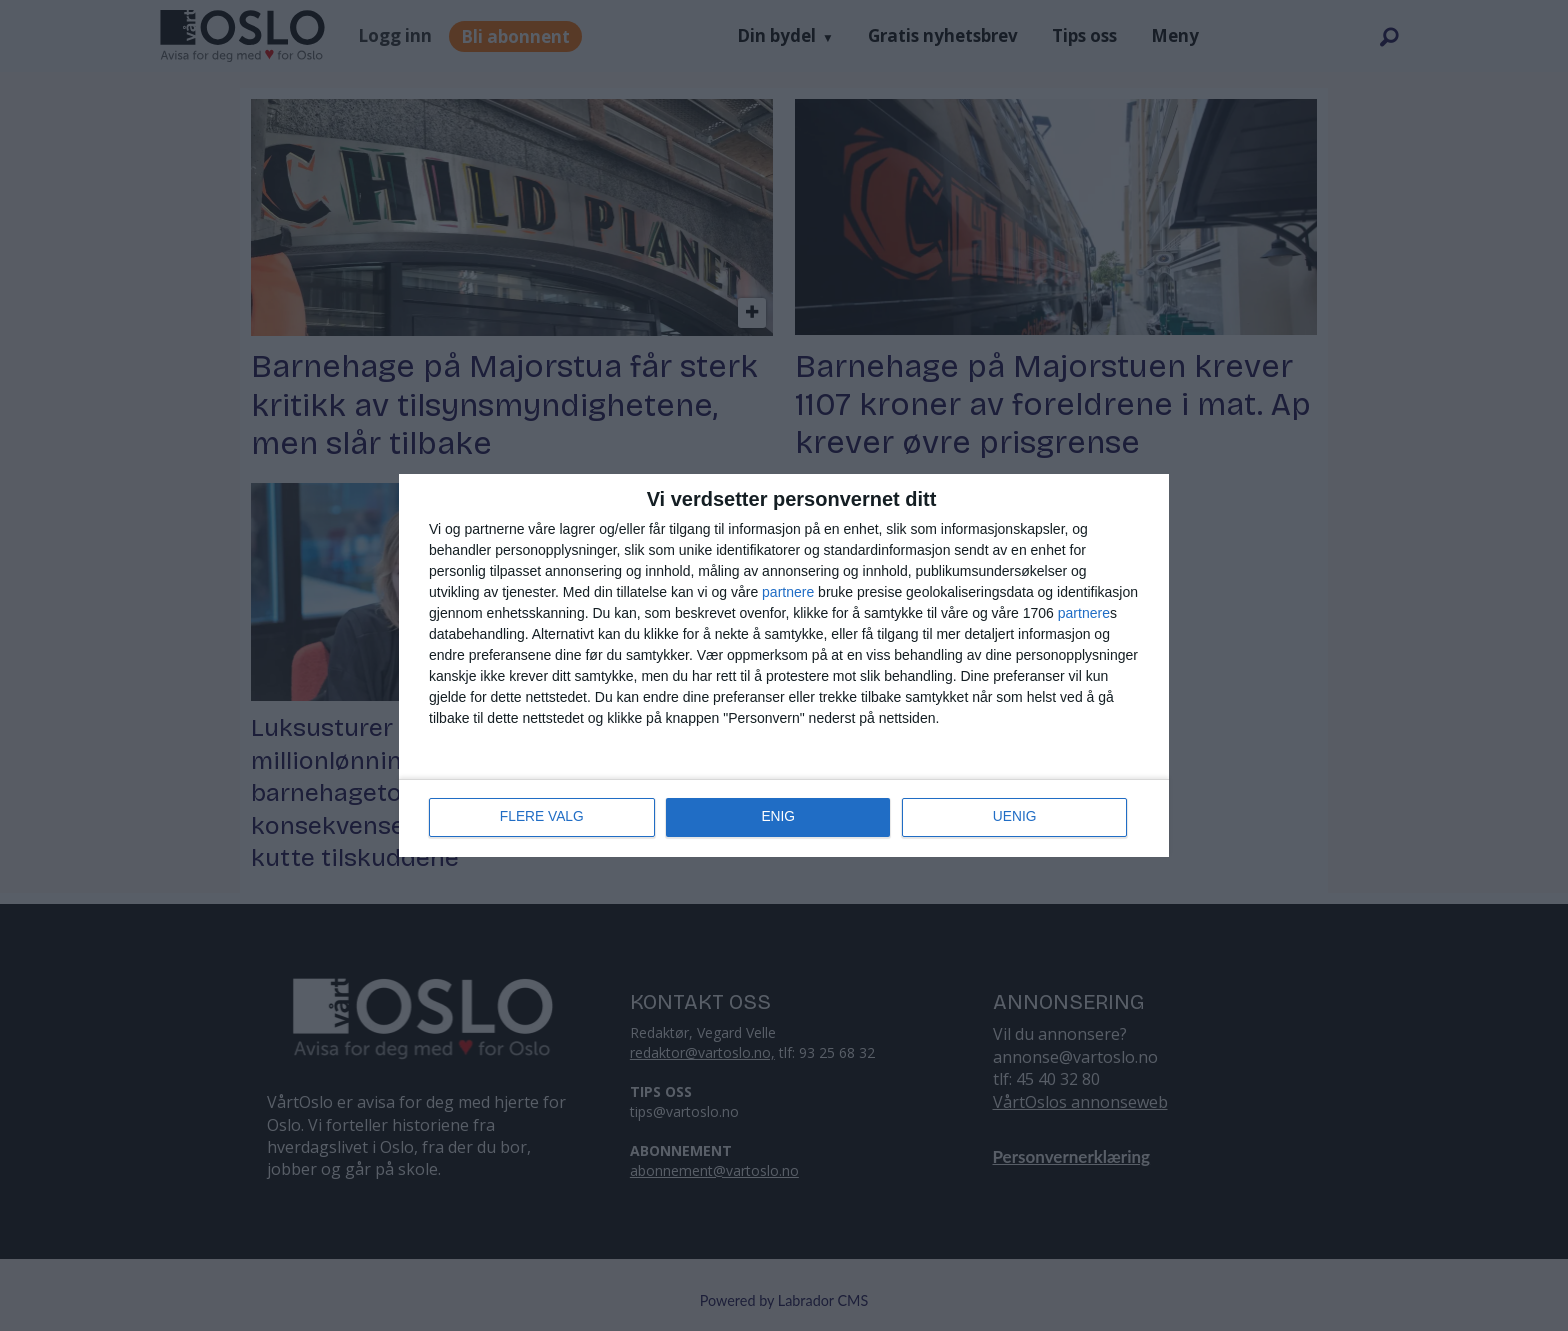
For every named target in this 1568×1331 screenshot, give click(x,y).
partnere (788, 593)
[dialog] (784, 666)
